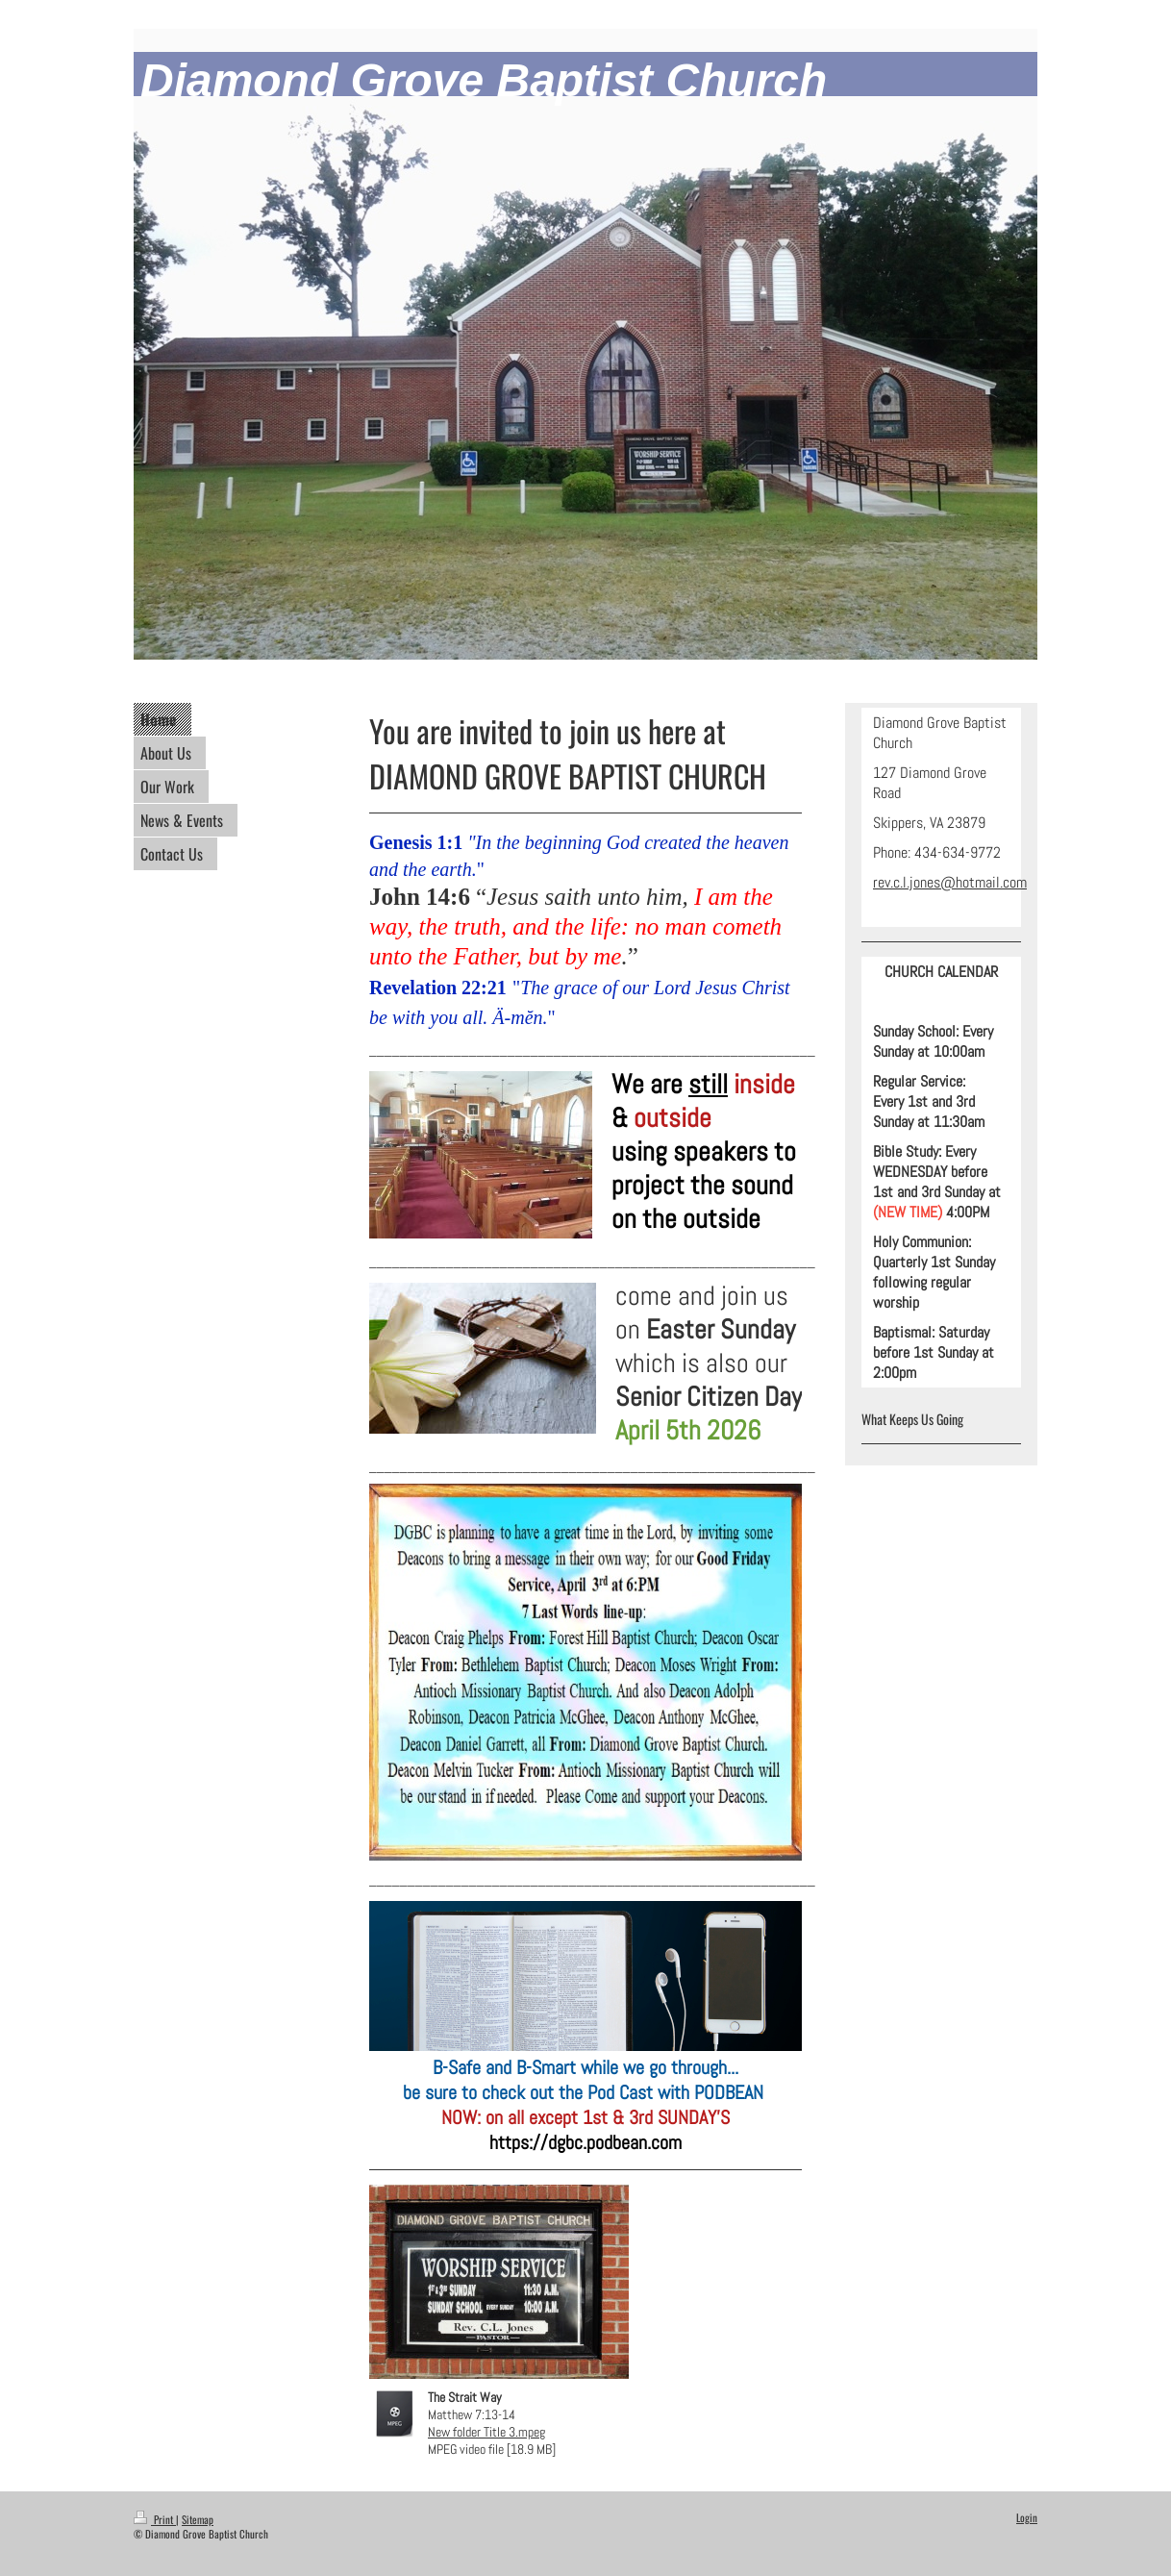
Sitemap (197, 2519)
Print (155, 2519)
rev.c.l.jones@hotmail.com (950, 882)
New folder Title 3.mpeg (486, 2431)
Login (1026, 2517)
